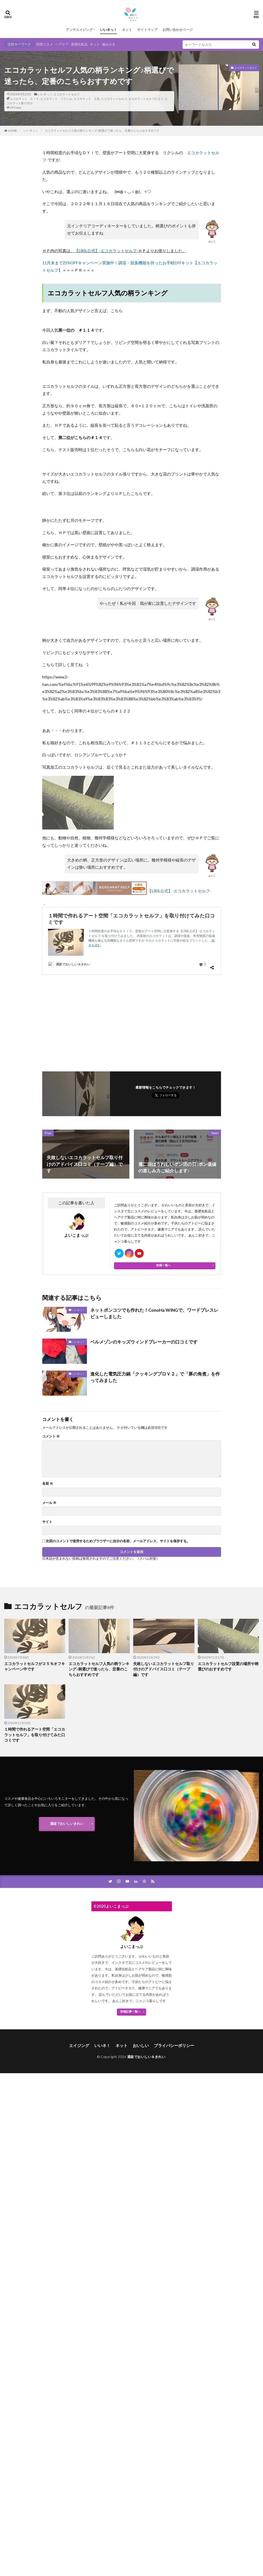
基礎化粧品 (79, 44)
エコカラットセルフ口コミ (145, 98)
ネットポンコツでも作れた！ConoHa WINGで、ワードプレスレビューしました (154, 1313)
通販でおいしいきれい (67, 1823)
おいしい (141, 2045)
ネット (127, 30)
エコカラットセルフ (67, 94)
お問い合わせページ (177, 30)
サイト (47, 1521)
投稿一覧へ (163, 1265)
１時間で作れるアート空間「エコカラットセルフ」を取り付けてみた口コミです (34, 1735)
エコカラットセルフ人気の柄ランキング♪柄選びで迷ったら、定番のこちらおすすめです (102, 130)
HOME (12, 130)
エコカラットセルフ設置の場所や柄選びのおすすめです (228, 1666)
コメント (51, 1436)
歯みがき (109, 44)
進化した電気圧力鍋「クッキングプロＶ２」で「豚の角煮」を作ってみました (155, 1377)
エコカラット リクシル (56, 98)
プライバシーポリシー (174, 2045)
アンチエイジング (79, 30)
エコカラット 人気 (87, 98)
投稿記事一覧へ (130, 2011)
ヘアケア (62, 44)
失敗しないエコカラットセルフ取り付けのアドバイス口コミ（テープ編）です (163, 1669)
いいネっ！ (108, 30)
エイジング (79, 2045)
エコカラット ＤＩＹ (24, 98)
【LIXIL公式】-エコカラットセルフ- (106, 250)
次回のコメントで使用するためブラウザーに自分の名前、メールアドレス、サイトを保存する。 (118, 1541)
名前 (47, 1483)
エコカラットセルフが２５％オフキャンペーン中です (34, 1666)
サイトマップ (147, 30)
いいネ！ (102, 2045)
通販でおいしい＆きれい (146, 2057)
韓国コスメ (44, 44)
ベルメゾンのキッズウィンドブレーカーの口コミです (144, 1341)
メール (49, 1502)
